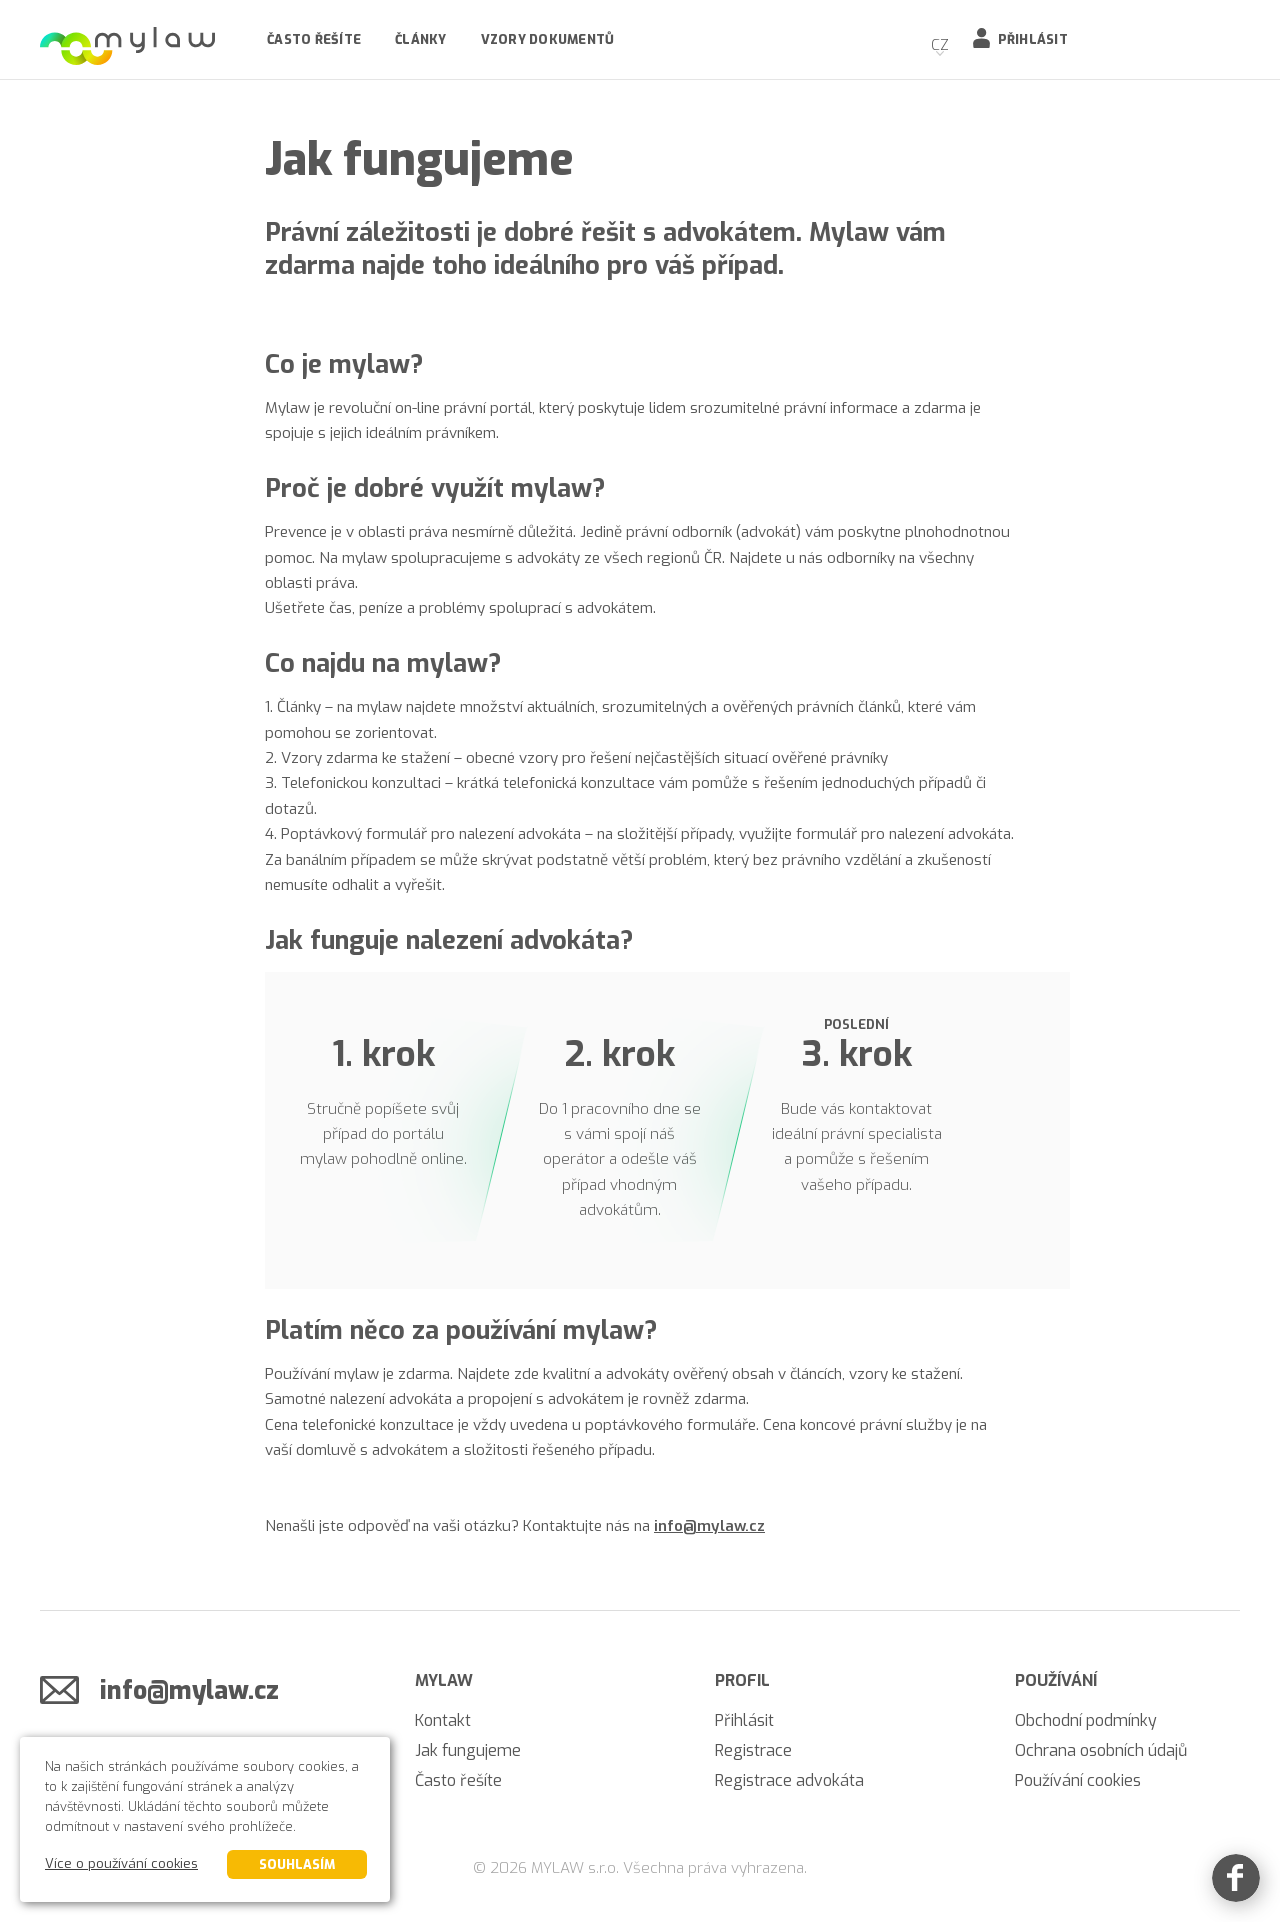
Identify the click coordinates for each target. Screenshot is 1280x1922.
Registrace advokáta (789, 1780)
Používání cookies (1078, 1780)
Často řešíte (314, 39)
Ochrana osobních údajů (1101, 1750)
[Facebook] (1236, 1878)
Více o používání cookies (121, 1863)
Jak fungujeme (468, 1750)
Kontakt (443, 1720)
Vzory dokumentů (548, 39)
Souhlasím (297, 1864)
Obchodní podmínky (1086, 1720)
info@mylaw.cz (709, 1526)
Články (421, 39)
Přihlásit (1033, 39)
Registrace (753, 1750)
